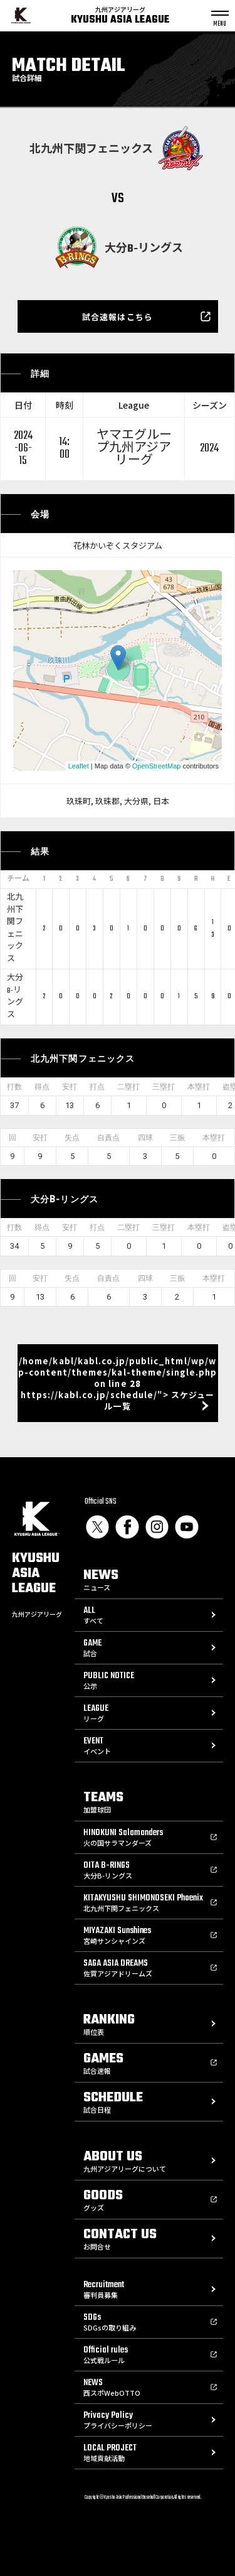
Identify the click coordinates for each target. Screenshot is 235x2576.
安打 (69, 1086)
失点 (72, 1137)
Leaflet (78, 766)
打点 (97, 1086)
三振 (177, 1137)
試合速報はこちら (117, 317)
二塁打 (128, 1086)
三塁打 (163, 1086)
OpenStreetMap (156, 766)
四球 (145, 1137)
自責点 (108, 1137)
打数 (14, 1086)
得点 (42, 1086)
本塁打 (198, 1086)
